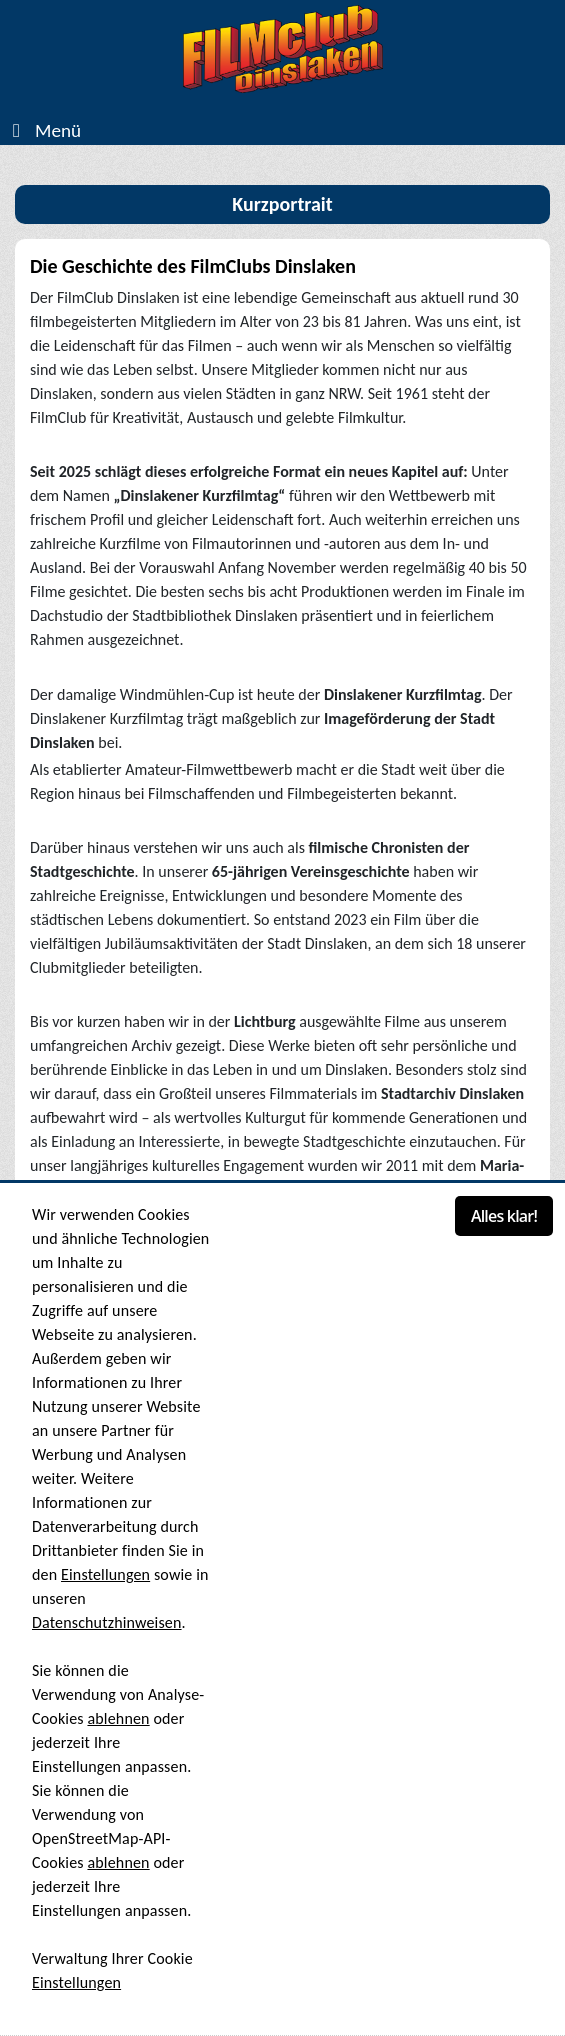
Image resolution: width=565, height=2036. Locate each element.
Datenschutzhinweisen (107, 1622)
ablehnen (118, 1718)
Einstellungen (105, 1574)
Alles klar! (504, 1216)
